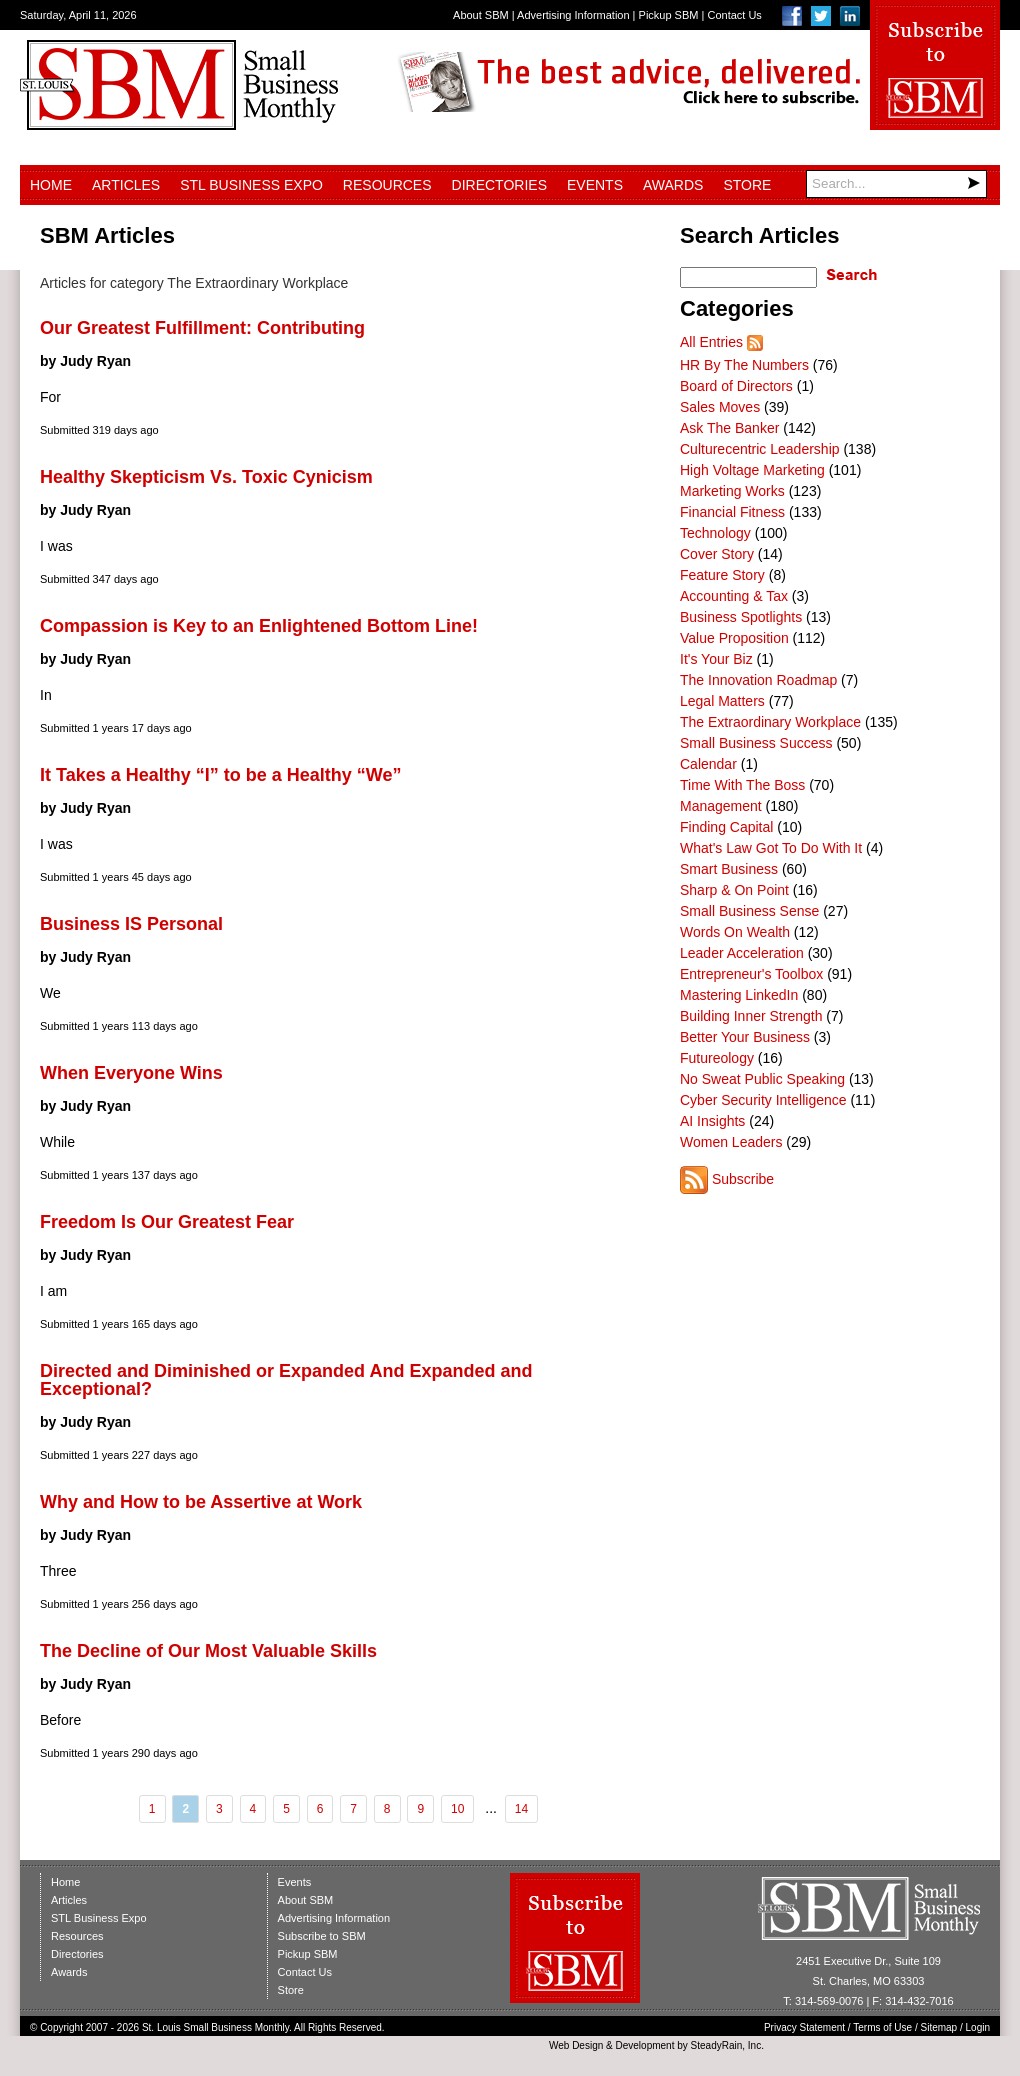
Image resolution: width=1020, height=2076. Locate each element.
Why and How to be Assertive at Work (201, 1502)
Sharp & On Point (734, 890)
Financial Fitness (732, 512)
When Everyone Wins (131, 1073)
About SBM (481, 15)
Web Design (576, 2045)
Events (595, 185)
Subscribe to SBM (322, 1936)
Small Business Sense (749, 911)
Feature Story (722, 575)
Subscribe (743, 1179)
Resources (387, 185)
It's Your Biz (716, 659)
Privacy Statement (804, 2027)
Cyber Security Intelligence (763, 1100)
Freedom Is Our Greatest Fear (167, 1222)
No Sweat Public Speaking (762, 1079)
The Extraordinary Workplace (770, 722)
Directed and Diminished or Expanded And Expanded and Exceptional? (286, 1380)
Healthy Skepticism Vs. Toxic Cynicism (206, 477)
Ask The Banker (729, 428)
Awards (673, 185)
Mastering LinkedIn (739, 995)
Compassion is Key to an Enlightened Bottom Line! (259, 626)
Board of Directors (736, 386)
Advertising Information (573, 15)
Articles (126, 185)
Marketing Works (732, 491)
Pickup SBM (669, 15)
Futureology (717, 1058)
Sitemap (939, 2027)
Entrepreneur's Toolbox (751, 974)
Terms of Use (882, 2027)
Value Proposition (734, 638)
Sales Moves (720, 407)
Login (978, 2027)
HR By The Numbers (744, 365)
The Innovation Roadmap (758, 680)
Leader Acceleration (742, 953)
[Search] (896, 184)
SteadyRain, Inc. (727, 2045)
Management (721, 806)
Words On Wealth (735, 932)
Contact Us (734, 15)
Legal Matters (722, 701)
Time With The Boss (742, 785)
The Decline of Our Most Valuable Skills (208, 1651)
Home (51, 185)
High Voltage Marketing (752, 470)
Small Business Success (756, 743)
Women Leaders (731, 1142)
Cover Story (717, 554)
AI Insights (712, 1121)
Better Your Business (745, 1037)
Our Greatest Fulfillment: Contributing (202, 328)
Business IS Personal (131, 924)
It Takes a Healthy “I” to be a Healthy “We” (220, 775)
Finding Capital (726, 827)
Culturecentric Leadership (760, 449)
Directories (499, 185)
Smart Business (729, 869)
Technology (715, 533)
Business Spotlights (741, 617)
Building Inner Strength (751, 1016)
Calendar (708, 764)
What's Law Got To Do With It (771, 848)
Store (747, 185)
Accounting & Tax (734, 596)
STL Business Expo (251, 185)
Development (645, 2045)
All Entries (711, 342)
